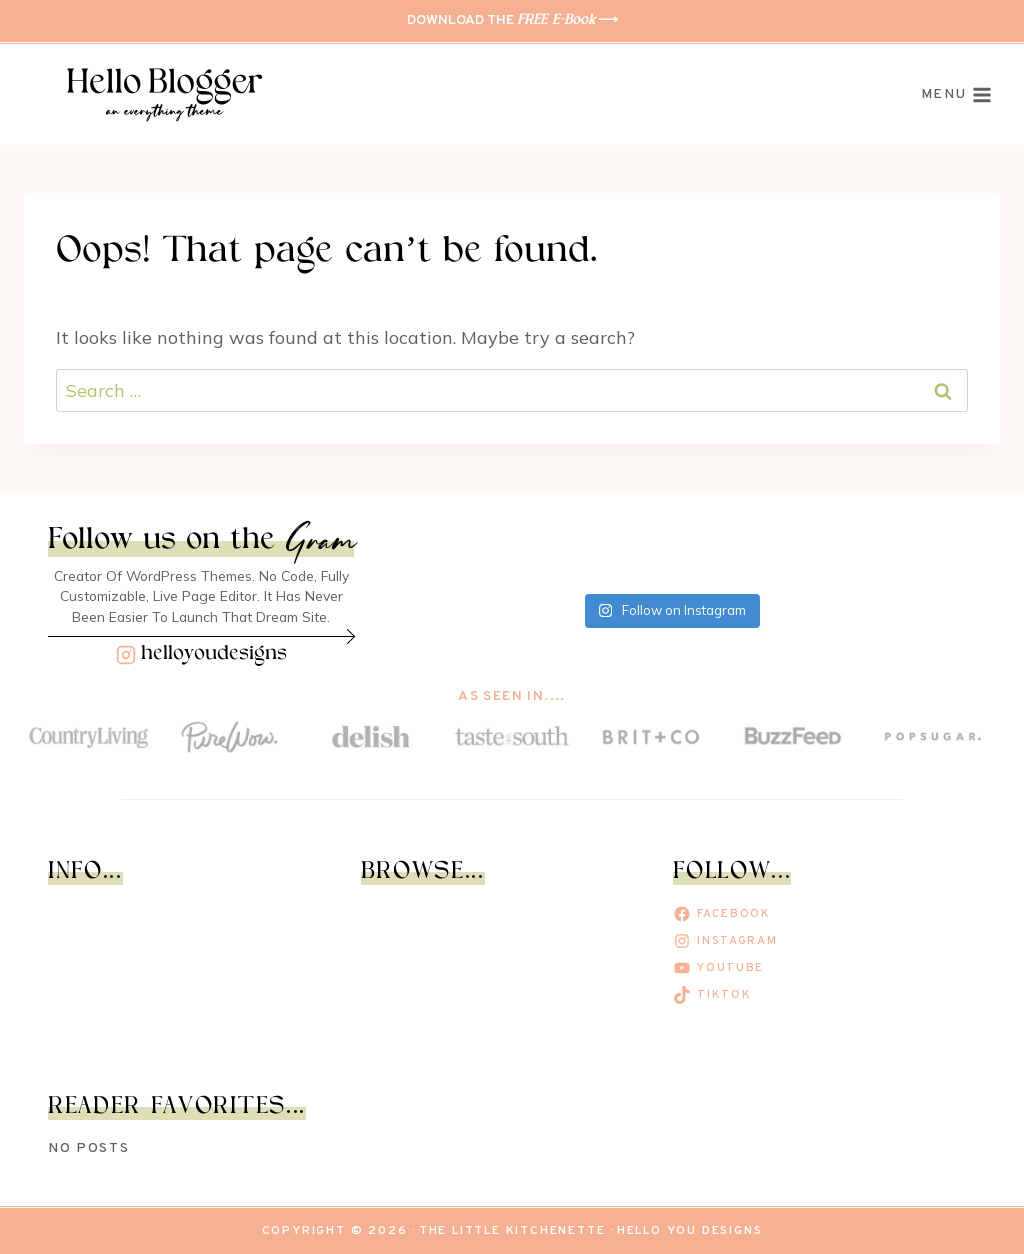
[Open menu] (956, 95)
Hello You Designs (690, 1231)
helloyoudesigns (214, 654)
